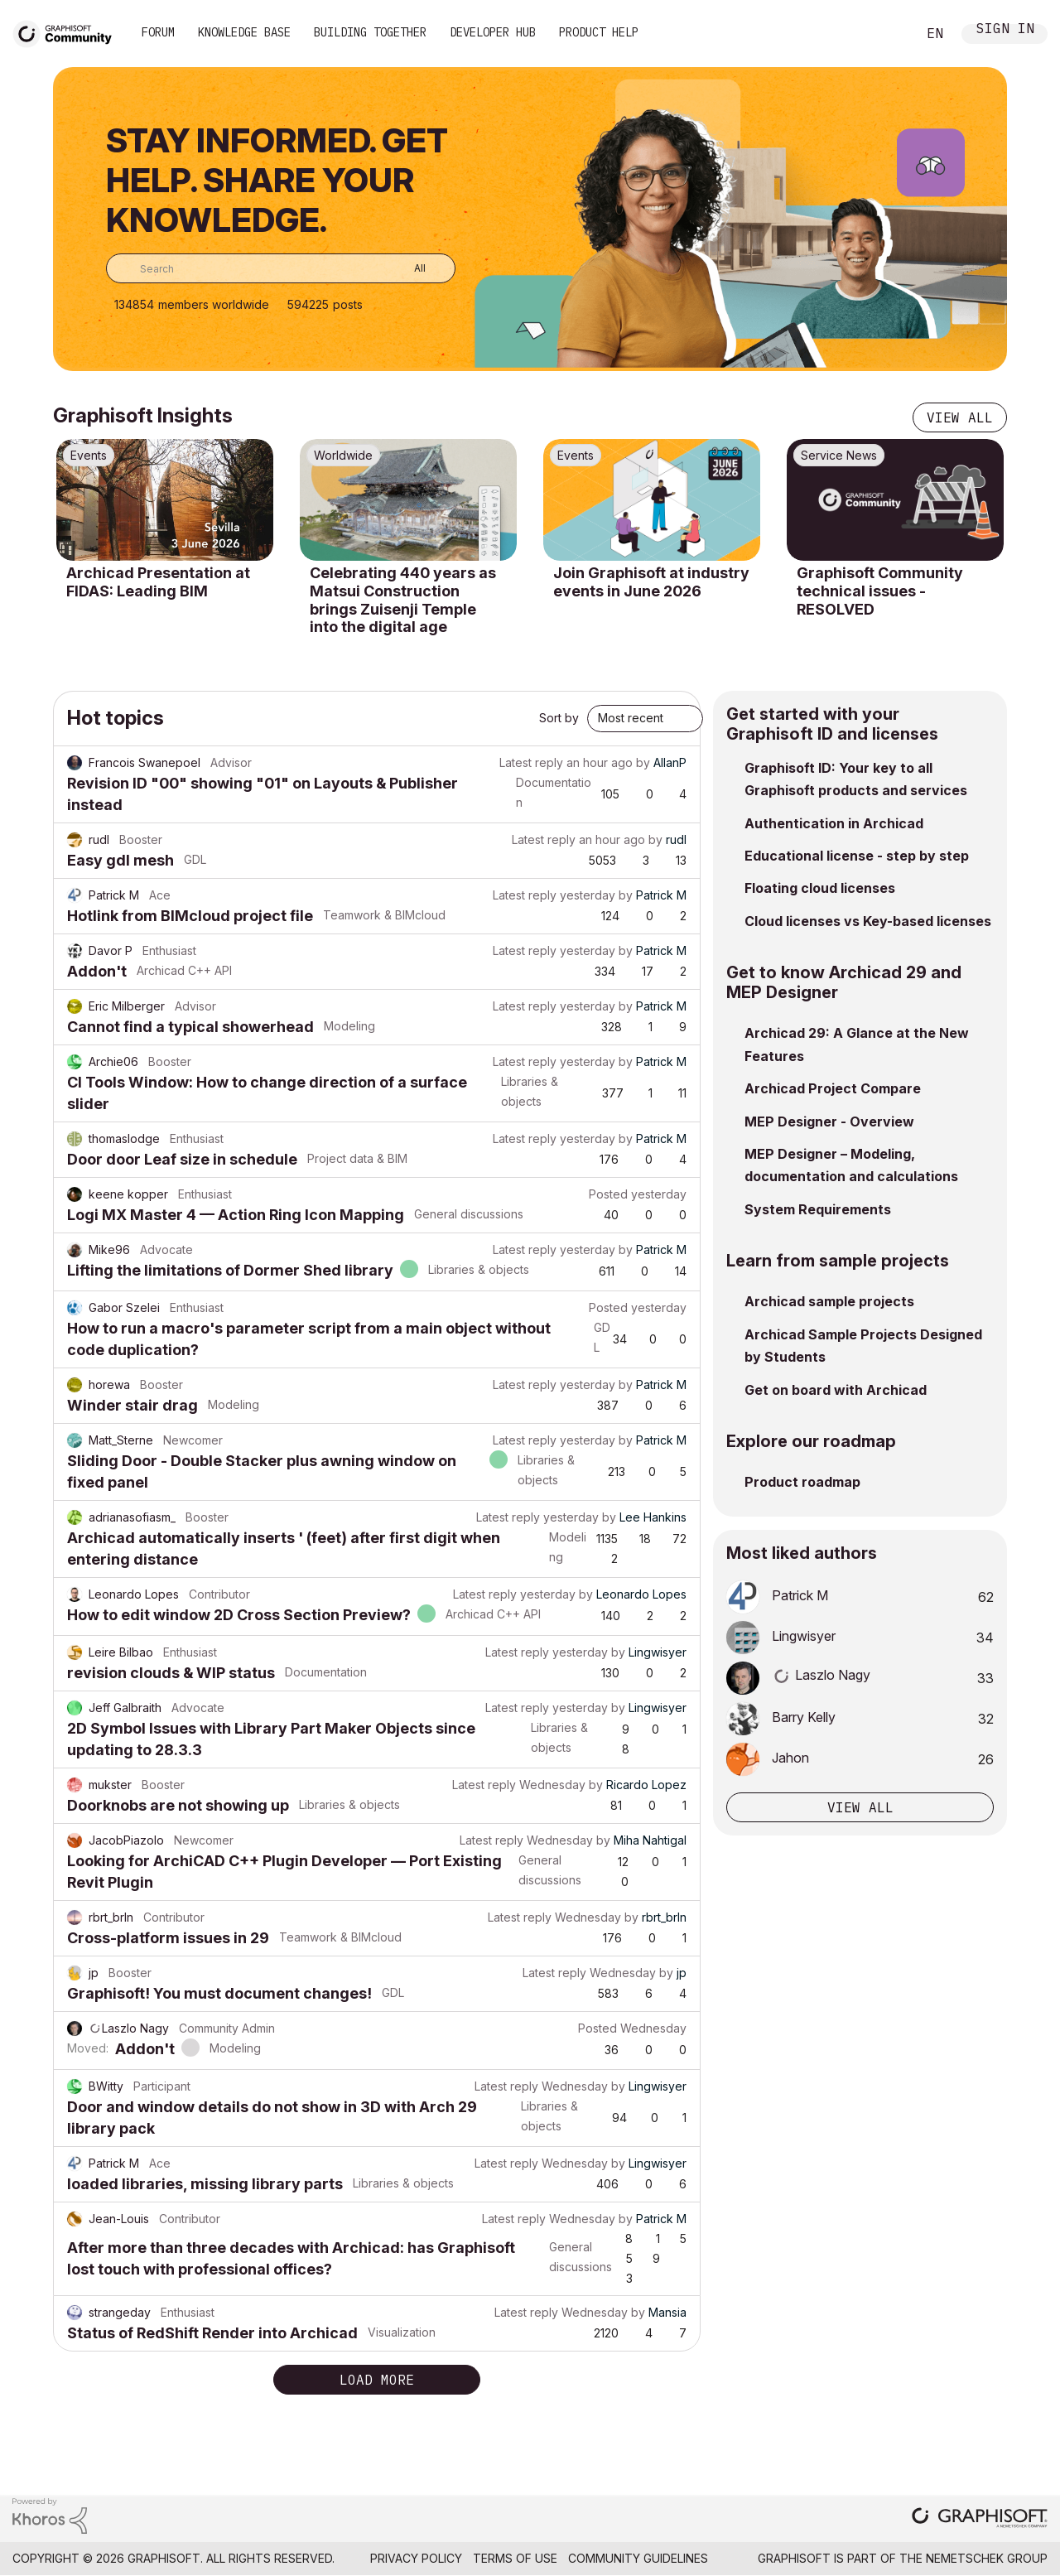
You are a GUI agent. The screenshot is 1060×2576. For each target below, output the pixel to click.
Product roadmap (802, 1482)
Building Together (370, 32)
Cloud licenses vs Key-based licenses (867, 921)
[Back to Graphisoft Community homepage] (67, 32)
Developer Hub (493, 32)
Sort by (559, 718)
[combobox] (280, 268)
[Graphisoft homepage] (980, 2519)
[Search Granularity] (407, 268)
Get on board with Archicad (835, 1390)
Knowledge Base (244, 32)
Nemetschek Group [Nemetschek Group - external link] (987, 2558)
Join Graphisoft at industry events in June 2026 (651, 582)
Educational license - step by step (856, 855)
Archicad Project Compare (832, 1088)
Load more (377, 2379)
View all (960, 417)
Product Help (598, 32)
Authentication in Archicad (833, 823)
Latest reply (531, 762)
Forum (158, 32)
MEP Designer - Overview (829, 1121)
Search (885, 34)
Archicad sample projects (829, 1301)
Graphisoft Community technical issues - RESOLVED (880, 590)
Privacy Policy (416, 2558)
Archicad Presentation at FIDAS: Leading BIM (158, 582)
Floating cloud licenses (819, 888)
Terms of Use (515, 2558)
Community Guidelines (638, 2558)
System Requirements (817, 1209)
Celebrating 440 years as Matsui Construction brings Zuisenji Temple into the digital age (403, 599)
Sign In (1005, 30)
